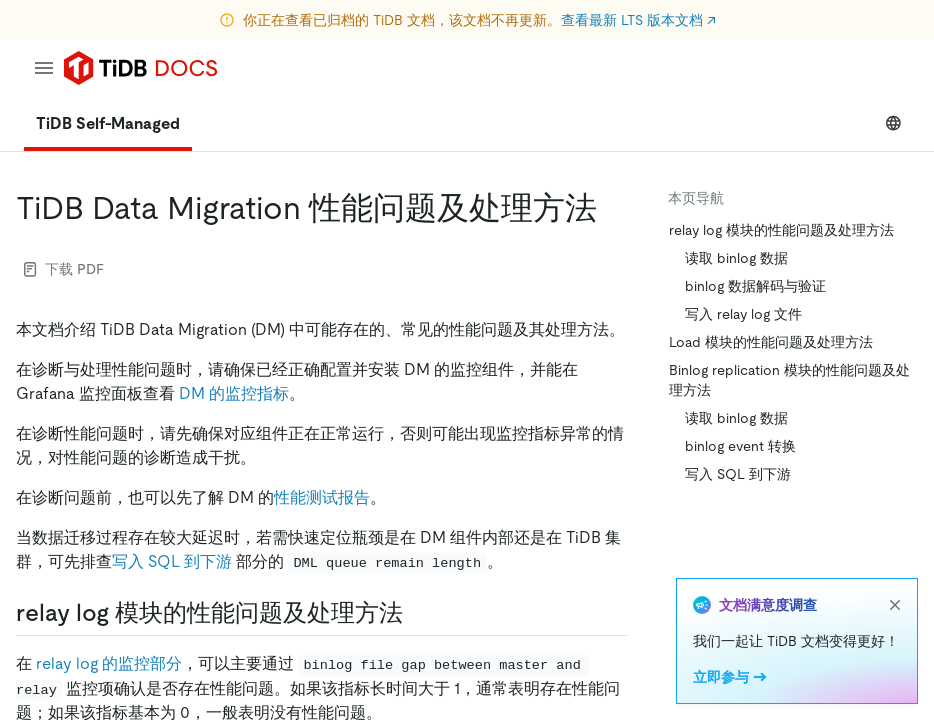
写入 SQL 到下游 (172, 561)
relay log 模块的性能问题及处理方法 (781, 230)
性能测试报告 (322, 497)
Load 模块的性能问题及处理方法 (771, 342)
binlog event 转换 (740, 446)
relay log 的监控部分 (109, 663)
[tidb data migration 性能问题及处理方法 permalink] (613, 208)
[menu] (44, 68)
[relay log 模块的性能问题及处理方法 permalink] (419, 613)
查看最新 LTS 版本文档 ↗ (638, 20)
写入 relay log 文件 (743, 314)
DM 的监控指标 (234, 393)
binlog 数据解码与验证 (755, 286)
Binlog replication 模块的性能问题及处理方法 (789, 380)
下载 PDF (64, 269)
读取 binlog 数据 (736, 258)
